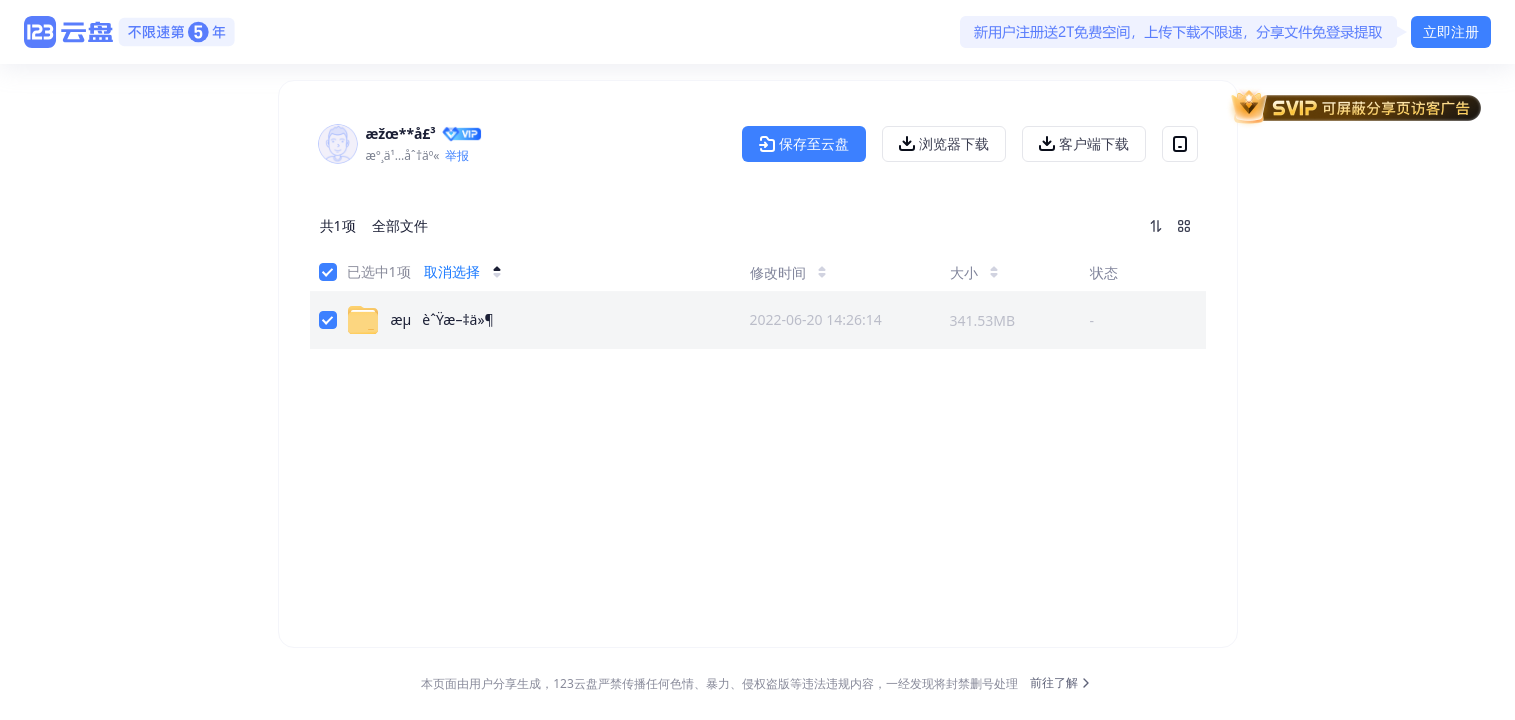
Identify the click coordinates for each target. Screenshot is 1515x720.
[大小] (996, 272)
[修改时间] (826, 272)
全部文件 (400, 225)
